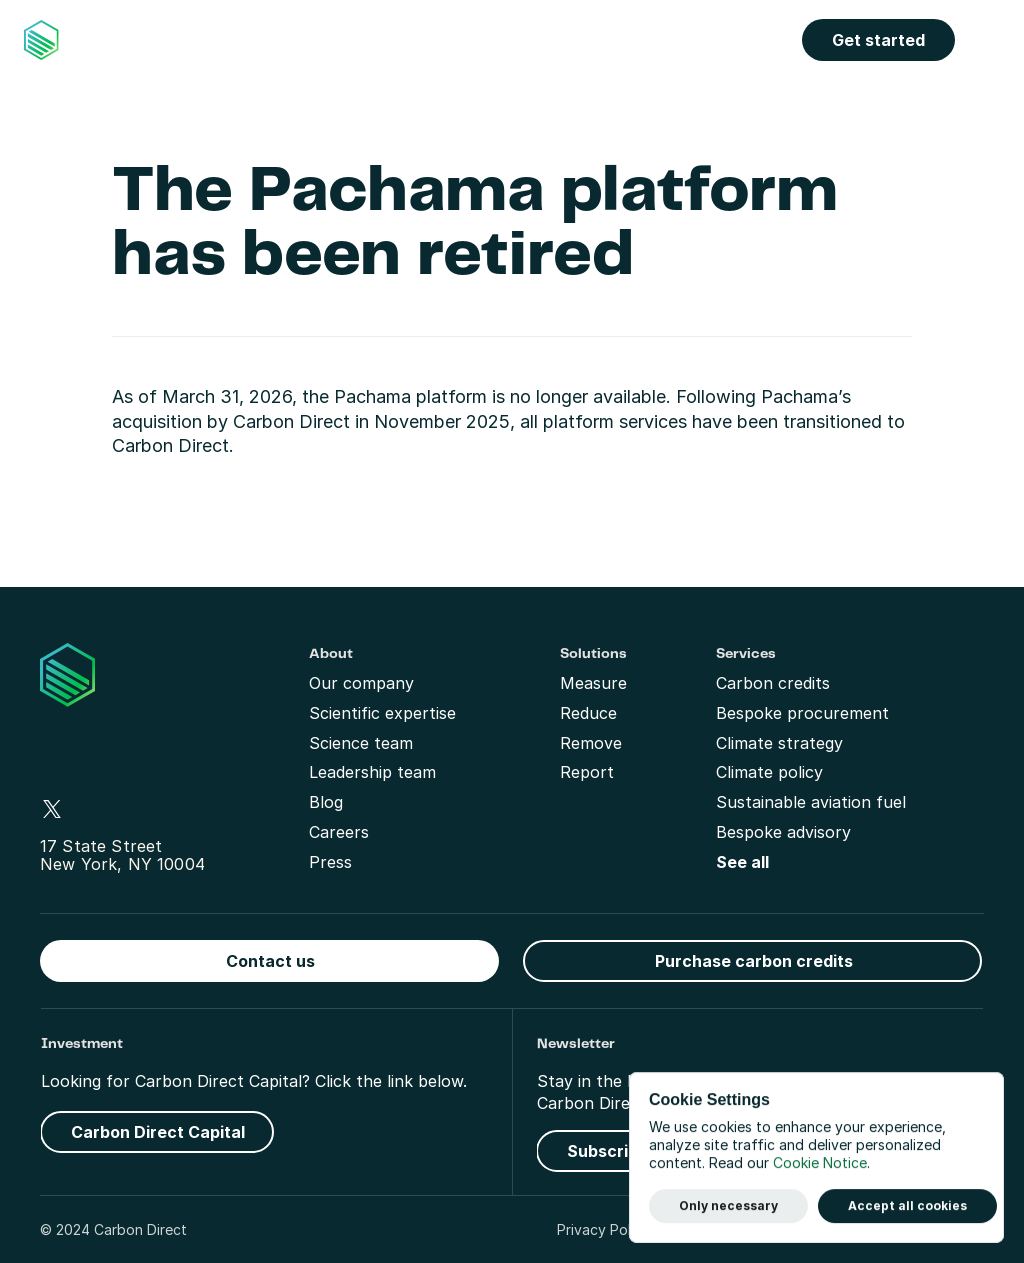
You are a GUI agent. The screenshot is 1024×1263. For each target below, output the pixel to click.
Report (587, 772)
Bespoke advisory (783, 832)
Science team (361, 743)
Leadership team (372, 772)
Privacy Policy (603, 1229)
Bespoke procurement (802, 713)
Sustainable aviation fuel (811, 802)
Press (330, 862)
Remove (591, 743)
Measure (593, 683)
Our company (361, 683)
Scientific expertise (382, 713)
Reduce (588, 713)
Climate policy (769, 772)
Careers (339, 832)
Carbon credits (773, 683)
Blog (326, 802)
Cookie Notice (820, 1163)
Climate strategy (779, 743)
